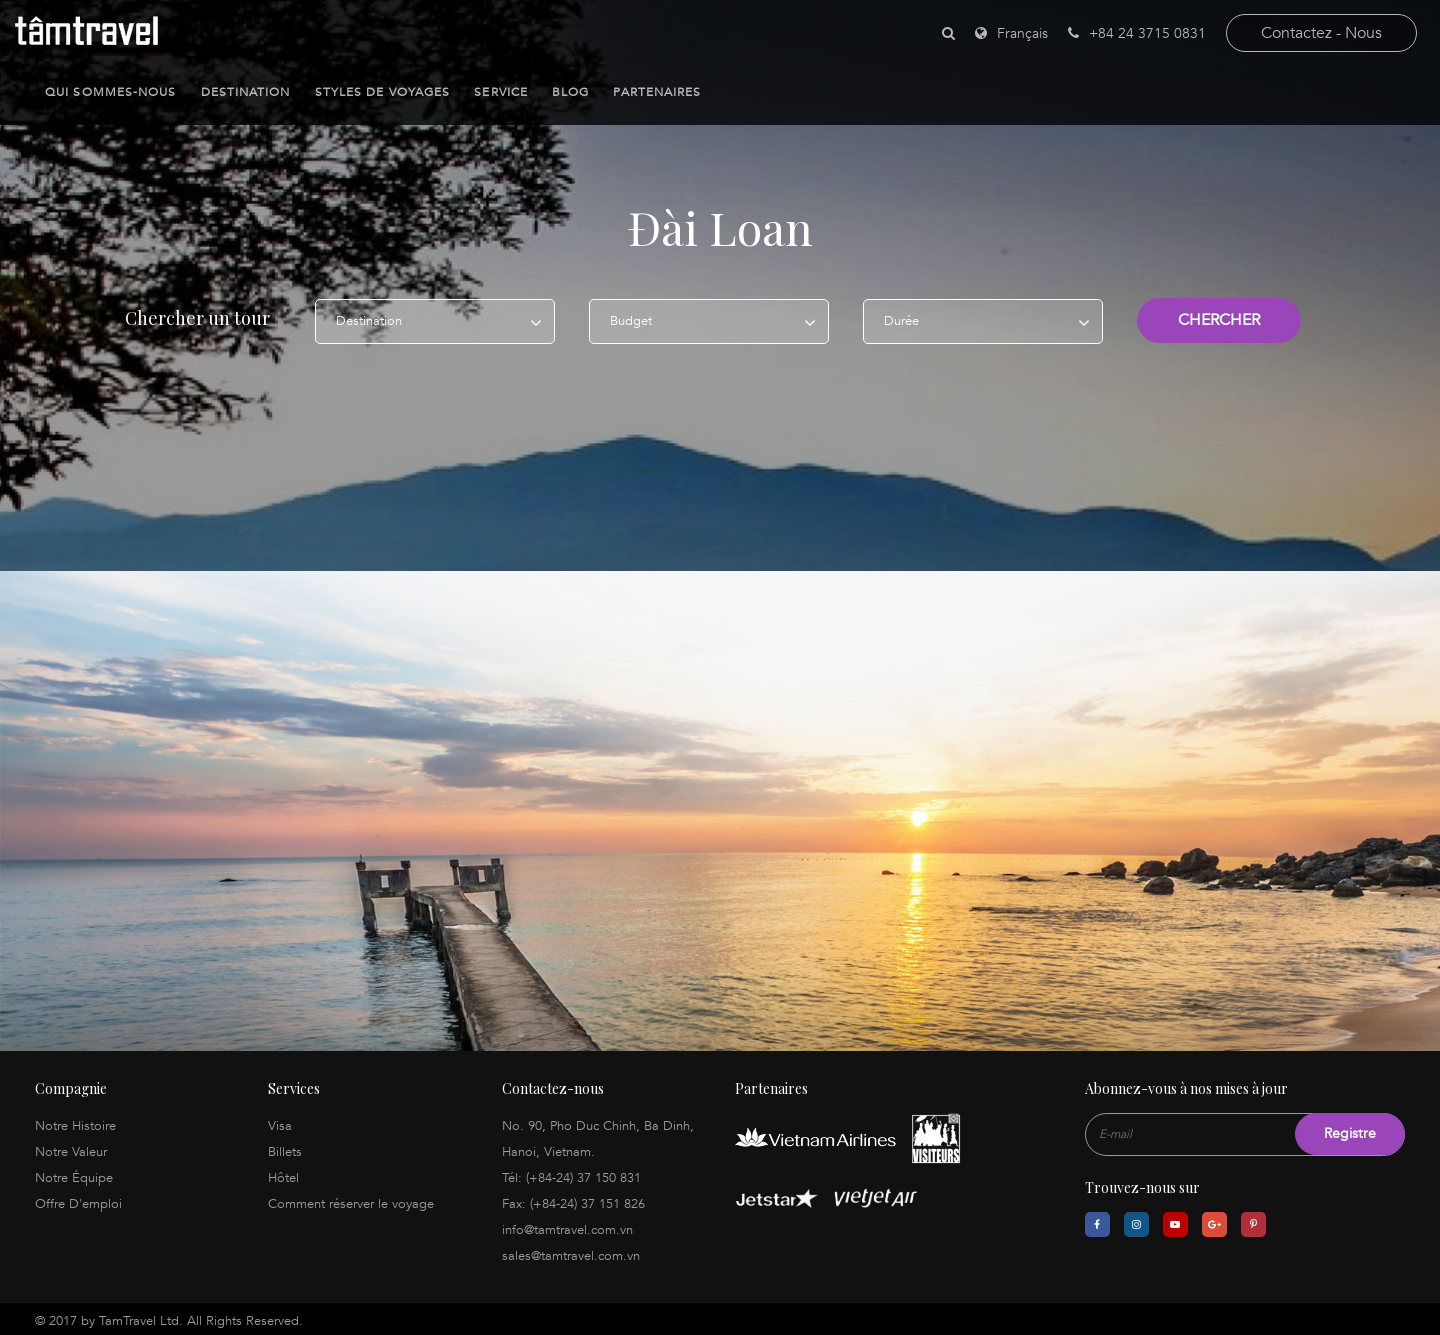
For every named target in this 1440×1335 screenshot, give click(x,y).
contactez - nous (1321, 33)
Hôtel (283, 1174)
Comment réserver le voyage (351, 1200)
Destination (246, 92)
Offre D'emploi (78, 1200)
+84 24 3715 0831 (1137, 33)
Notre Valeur (71, 1148)
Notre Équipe (74, 1174)
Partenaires (657, 92)
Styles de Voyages (383, 92)
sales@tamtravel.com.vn (571, 1252)
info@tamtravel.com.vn (567, 1226)
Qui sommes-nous (111, 92)
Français (1022, 33)
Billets (285, 1148)
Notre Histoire (75, 1122)
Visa (280, 1122)
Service (501, 92)
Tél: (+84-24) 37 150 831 (571, 1174)
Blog (570, 92)
